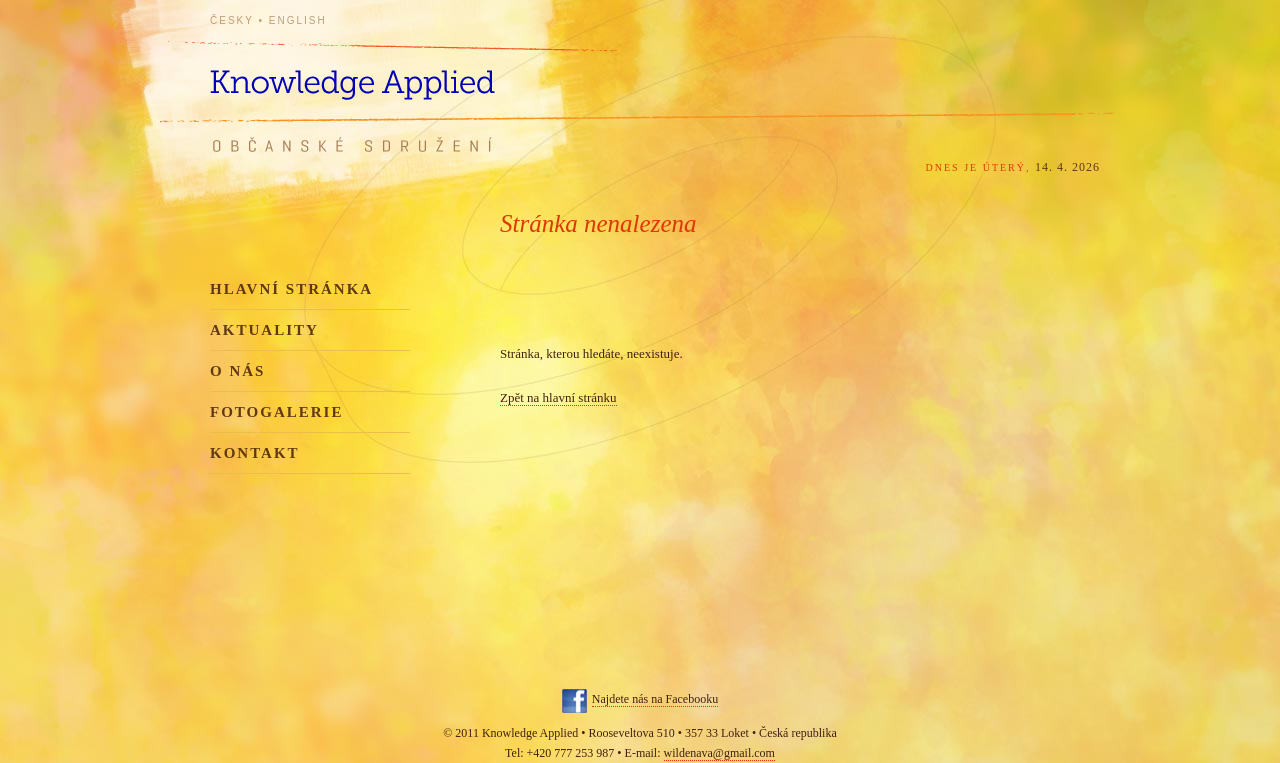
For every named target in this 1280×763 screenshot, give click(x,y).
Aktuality (264, 330)
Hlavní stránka (291, 289)
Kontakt (255, 453)
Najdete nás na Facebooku (655, 699)
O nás (237, 371)
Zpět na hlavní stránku (558, 397)
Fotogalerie (276, 412)
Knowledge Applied (390, 72)
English (298, 20)
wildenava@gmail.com (719, 753)
